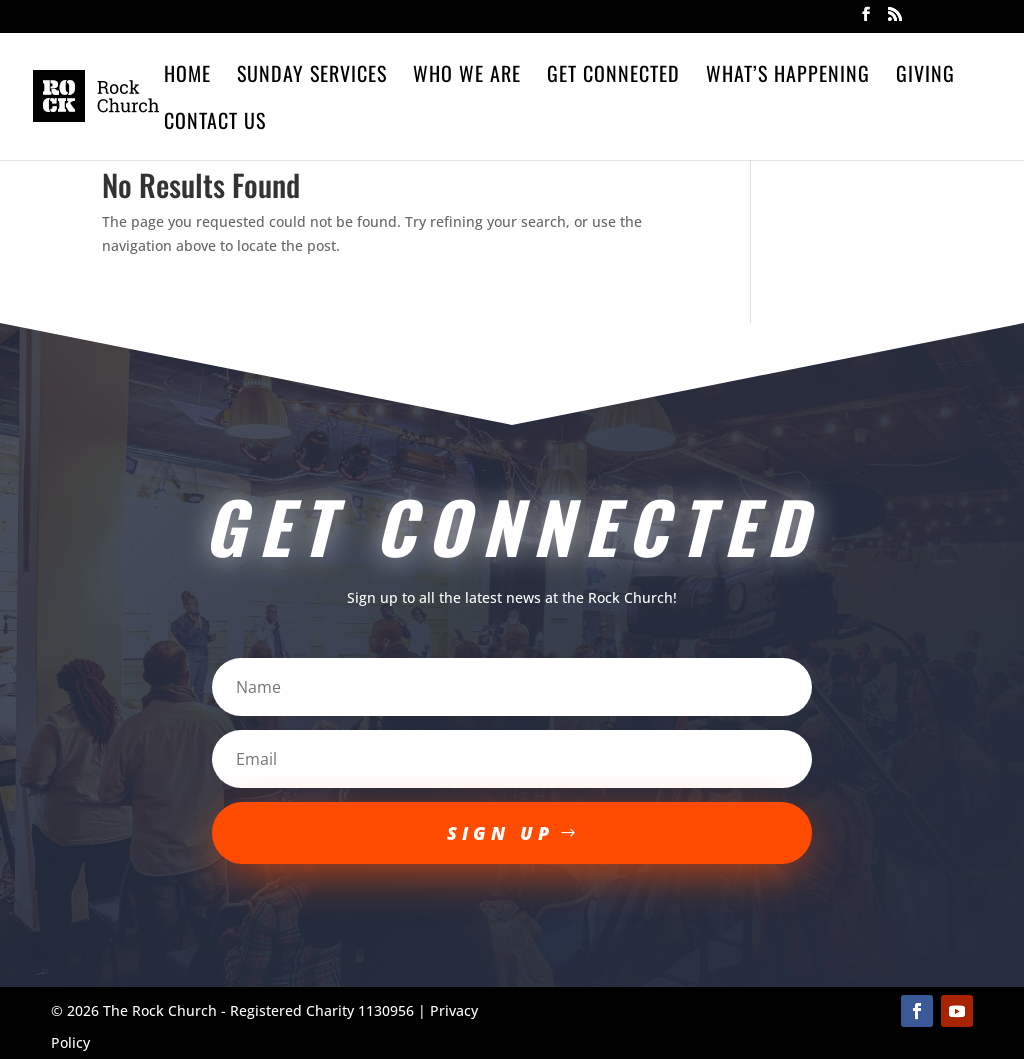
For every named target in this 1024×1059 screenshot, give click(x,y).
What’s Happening (788, 77)
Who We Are (467, 77)
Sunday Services (312, 77)
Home (187, 77)
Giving (925, 77)
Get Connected (613, 77)
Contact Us (215, 124)
